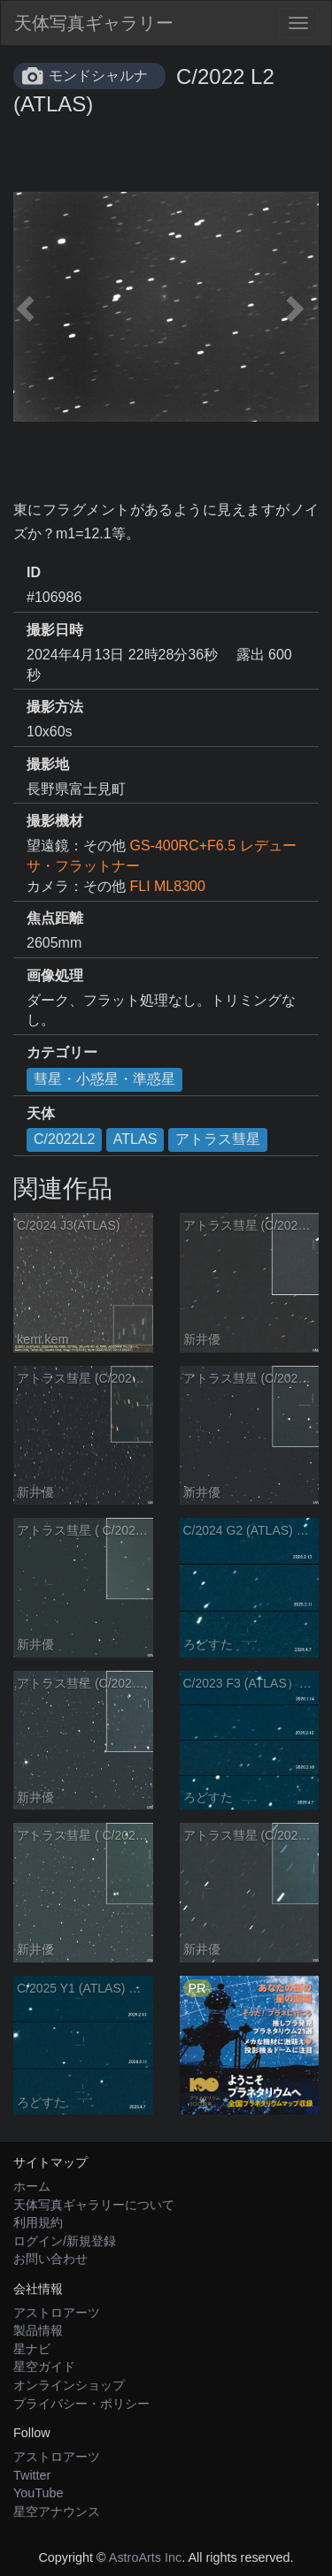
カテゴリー (62, 1052)
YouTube (38, 2493)
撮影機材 (55, 820)
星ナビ (31, 2349)
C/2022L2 (64, 1139)
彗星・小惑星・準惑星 (104, 1078)
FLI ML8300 (167, 886)
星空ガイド (44, 2366)
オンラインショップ (69, 2385)
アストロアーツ (56, 2312)
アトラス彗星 (217, 1139)
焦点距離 (55, 918)
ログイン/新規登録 (64, 2241)
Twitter (31, 2475)
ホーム (31, 2186)
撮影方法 (55, 706)
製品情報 (38, 2330)
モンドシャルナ (98, 75)
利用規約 (38, 2222)
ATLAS (135, 1139)
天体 (41, 1113)
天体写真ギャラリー (94, 23)
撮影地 (48, 764)
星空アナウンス (56, 2511)
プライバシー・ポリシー (81, 2404)
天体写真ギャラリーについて (93, 2205)
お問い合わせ (50, 2259)
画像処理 (55, 975)
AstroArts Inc (145, 2557)
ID (34, 572)
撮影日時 (55, 629)
